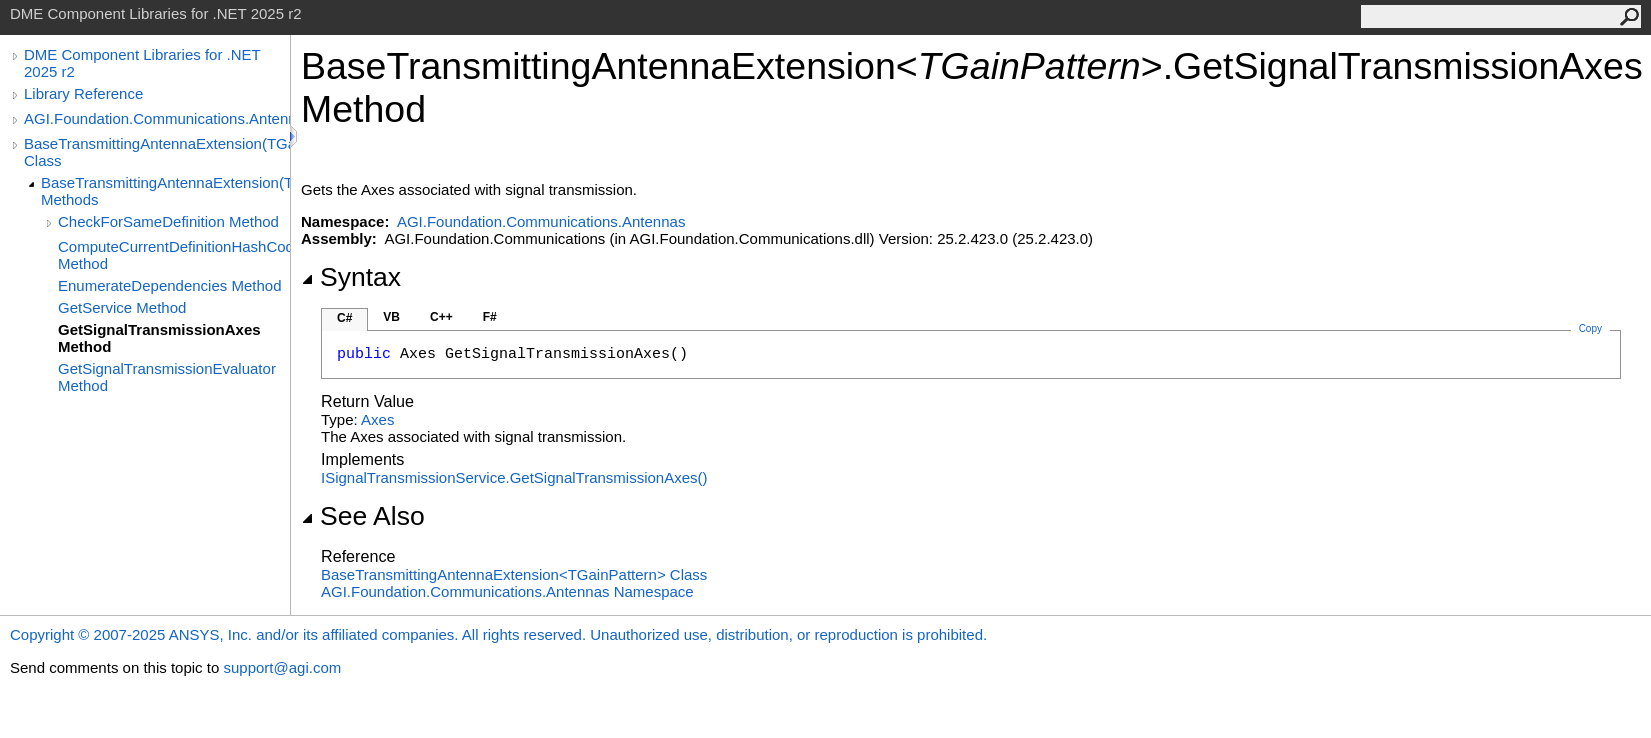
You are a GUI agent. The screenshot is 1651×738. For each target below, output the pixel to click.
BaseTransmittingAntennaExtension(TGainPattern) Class (157, 152)
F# (490, 317)
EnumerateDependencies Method (169, 285)
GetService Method (122, 307)
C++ (441, 317)
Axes (377, 419)
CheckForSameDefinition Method (168, 221)
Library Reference (83, 93)
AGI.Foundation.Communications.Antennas (157, 118)
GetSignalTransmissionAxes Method (159, 338)
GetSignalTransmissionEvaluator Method (167, 377)
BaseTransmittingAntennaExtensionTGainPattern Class (514, 574)
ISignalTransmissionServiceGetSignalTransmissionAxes (514, 477)
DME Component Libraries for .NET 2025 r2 (142, 63)
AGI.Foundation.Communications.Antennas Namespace (507, 591)
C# (344, 318)
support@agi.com (282, 667)
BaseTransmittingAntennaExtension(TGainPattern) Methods (165, 191)
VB (391, 317)
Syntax (351, 277)
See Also (363, 516)
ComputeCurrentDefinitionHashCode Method (174, 255)
